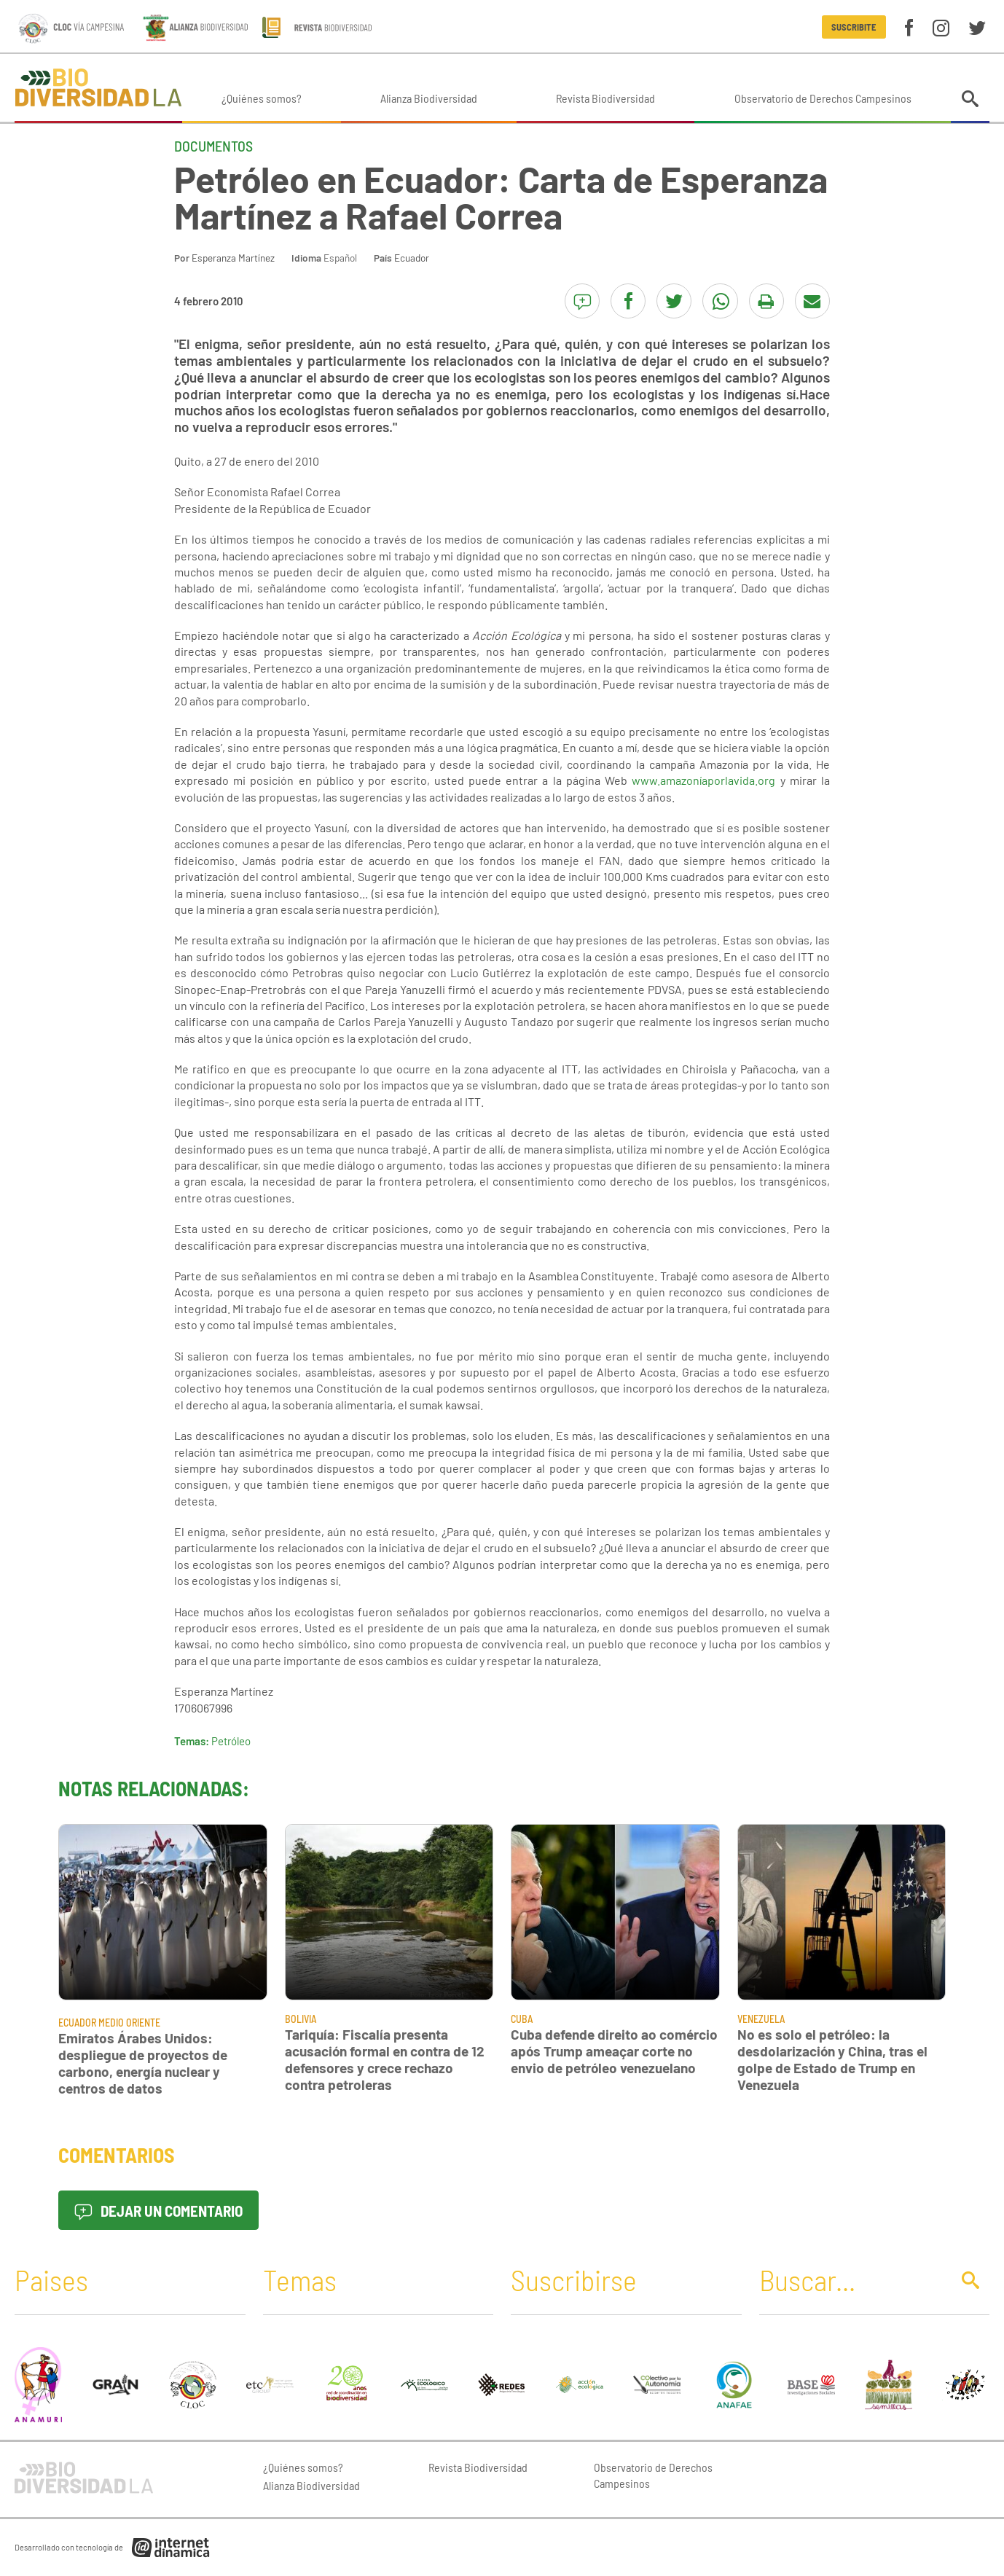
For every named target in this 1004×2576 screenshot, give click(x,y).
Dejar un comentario (158, 2210)
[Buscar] (851, 2279)
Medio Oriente (129, 2022)
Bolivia (300, 2019)
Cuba (522, 2019)
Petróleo (231, 1740)
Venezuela (761, 2019)
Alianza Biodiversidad (428, 98)
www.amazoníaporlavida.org (703, 780)
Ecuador (411, 257)
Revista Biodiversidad (605, 98)
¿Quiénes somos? (261, 98)
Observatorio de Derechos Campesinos (822, 98)
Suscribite (853, 27)
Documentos (213, 145)
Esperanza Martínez (233, 257)
